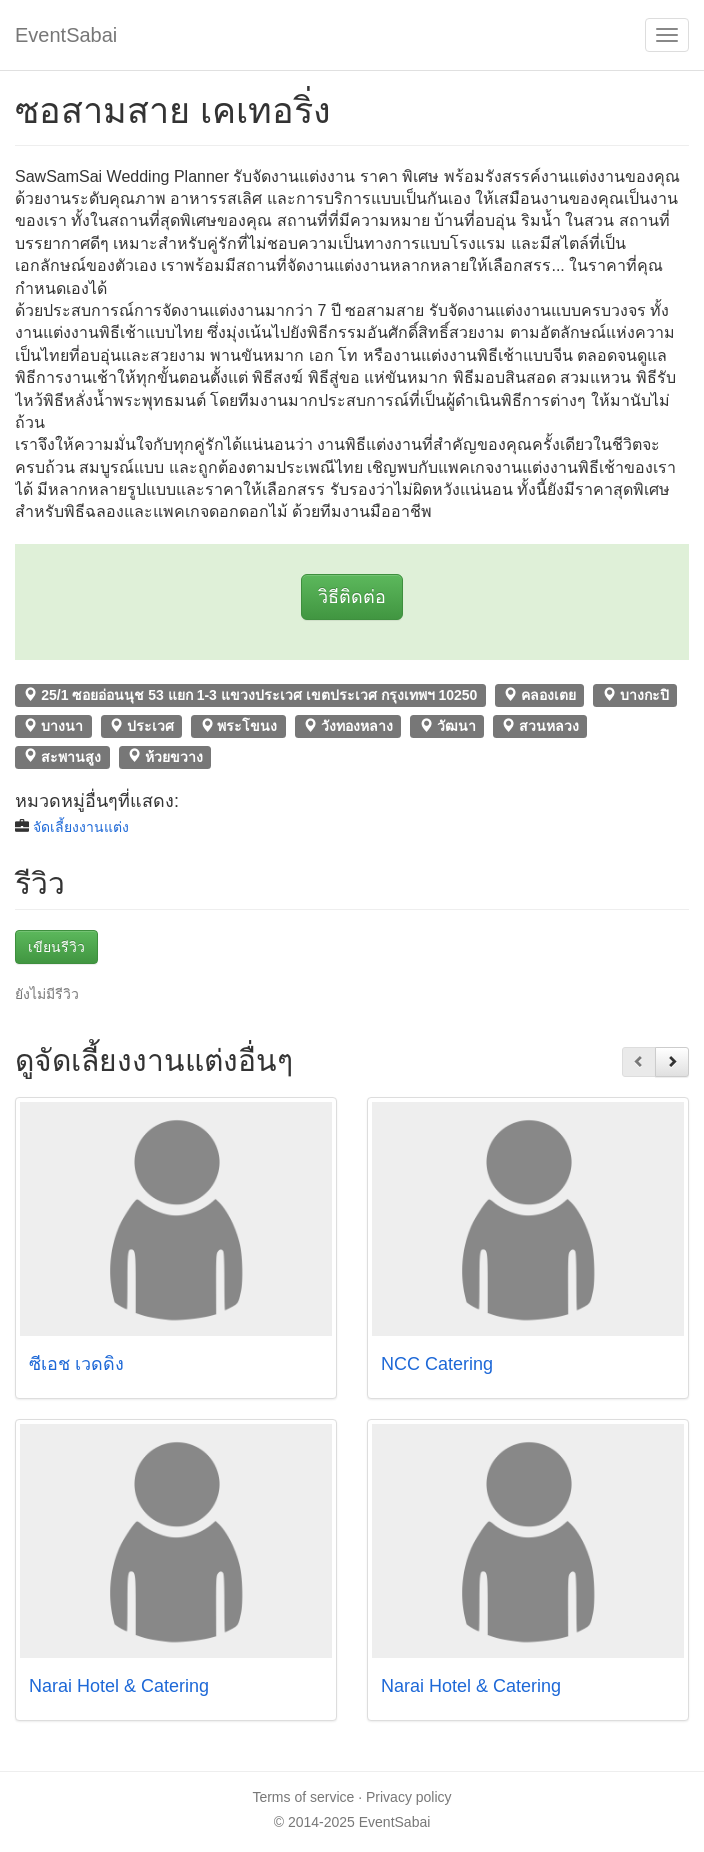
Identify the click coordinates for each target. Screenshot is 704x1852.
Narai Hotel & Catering (119, 1686)
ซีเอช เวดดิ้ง (76, 1364)
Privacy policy (409, 1797)
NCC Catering (437, 1364)
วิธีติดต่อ (352, 597)
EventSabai (66, 35)
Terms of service (303, 1797)
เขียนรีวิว (56, 947)
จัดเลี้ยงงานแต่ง (81, 827)
